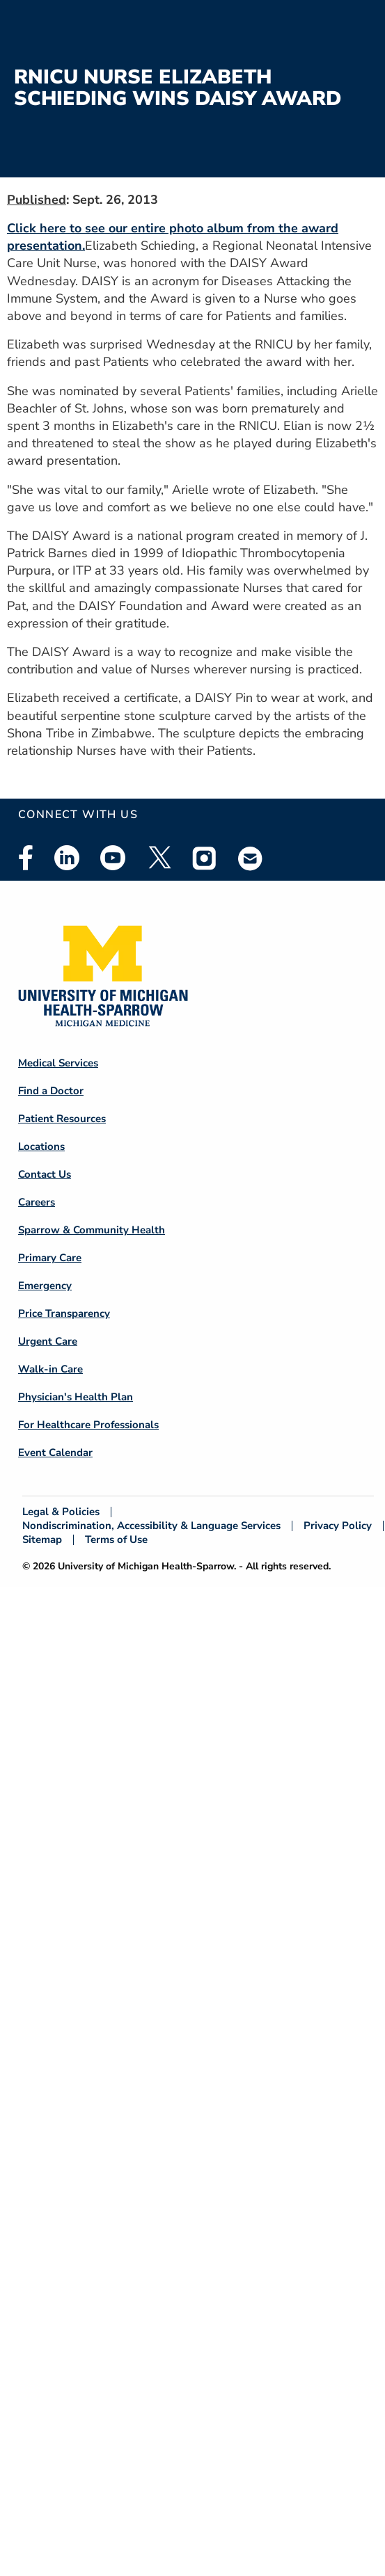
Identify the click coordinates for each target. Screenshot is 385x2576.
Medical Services (58, 1063)
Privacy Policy (338, 1526)
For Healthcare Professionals (88, 1425)
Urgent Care (47, 1341)
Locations (41, 1146)
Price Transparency (64, 1313)
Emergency (45, 1286)
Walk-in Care (50, 1369)
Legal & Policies (61, 1512)
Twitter (158, 857)
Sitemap (42, 1540)
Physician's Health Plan (75, 1397)
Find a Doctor (51, 1091)
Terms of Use (116, 1540)
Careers (36, 1202)
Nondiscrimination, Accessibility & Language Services (151, 1526)
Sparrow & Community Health (91, 1230)
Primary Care (49, 1258)
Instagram (204, 857)
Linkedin (66, 857)
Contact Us (44, 1174)
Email (250, 858)
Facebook (25, 857)
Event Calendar (55, 1452)
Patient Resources (62, 1119)
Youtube (112, 857)
